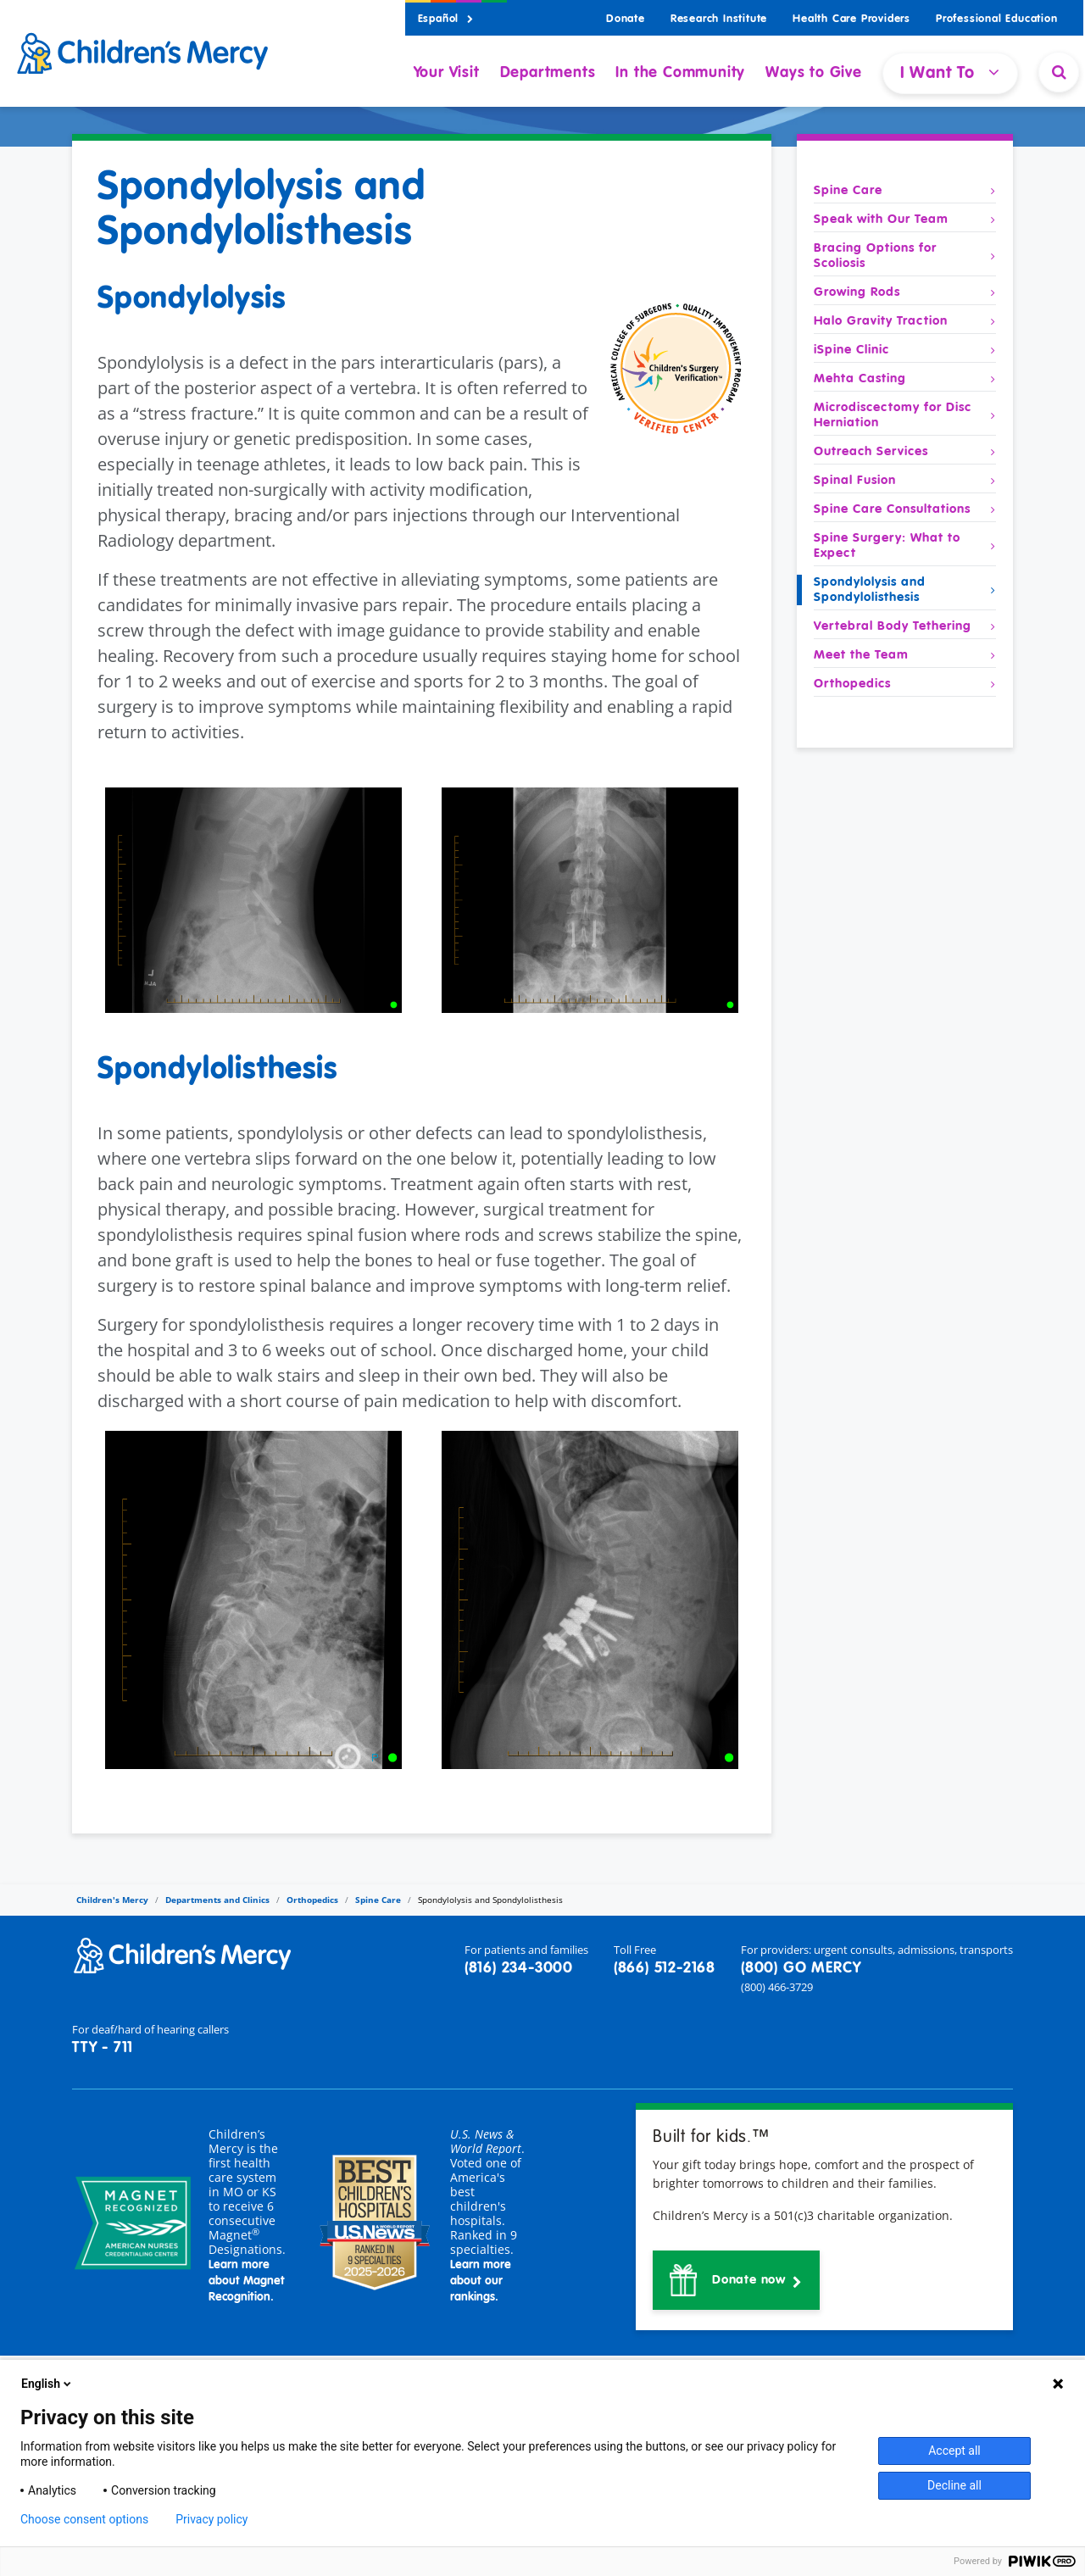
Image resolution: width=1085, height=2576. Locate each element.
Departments (548, 73)
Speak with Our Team (905, 219)
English (47, 2383)
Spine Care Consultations (905, 509)
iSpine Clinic (905, 350)
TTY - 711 (102, 2048)
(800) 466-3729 (777, 1987)
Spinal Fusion (905, 480)
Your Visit (447, 73)
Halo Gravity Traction (905, 321)
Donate (625, 19)
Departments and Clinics (217, 1900)
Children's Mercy (112, 1900)
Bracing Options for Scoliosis (905, 256)
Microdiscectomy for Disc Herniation (905, 415)
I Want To (950, 72)
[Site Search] (1058, 72)
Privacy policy (211, 2519)
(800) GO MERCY (801, 1968)
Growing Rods (905, 292)
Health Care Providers (851, 19)
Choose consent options (84, 2519)
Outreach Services (905, 451)
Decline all (954, 2485)
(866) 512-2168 (664, 1968)
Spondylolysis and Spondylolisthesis (905, 590)
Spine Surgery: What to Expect (905, 546)
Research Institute (718, 19)
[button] (736, 2280)
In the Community (680, 73)
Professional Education (997, 19)
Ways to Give (813, 73)
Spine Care (905, 190)
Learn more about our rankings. (480, 2281)
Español (446, 19)
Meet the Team (905, 655)
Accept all (954, 2450)
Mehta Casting (905, 379)
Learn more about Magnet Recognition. (247, 2281)
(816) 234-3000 (519, 1968)
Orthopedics (905, 684)
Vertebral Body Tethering (905, 626)
